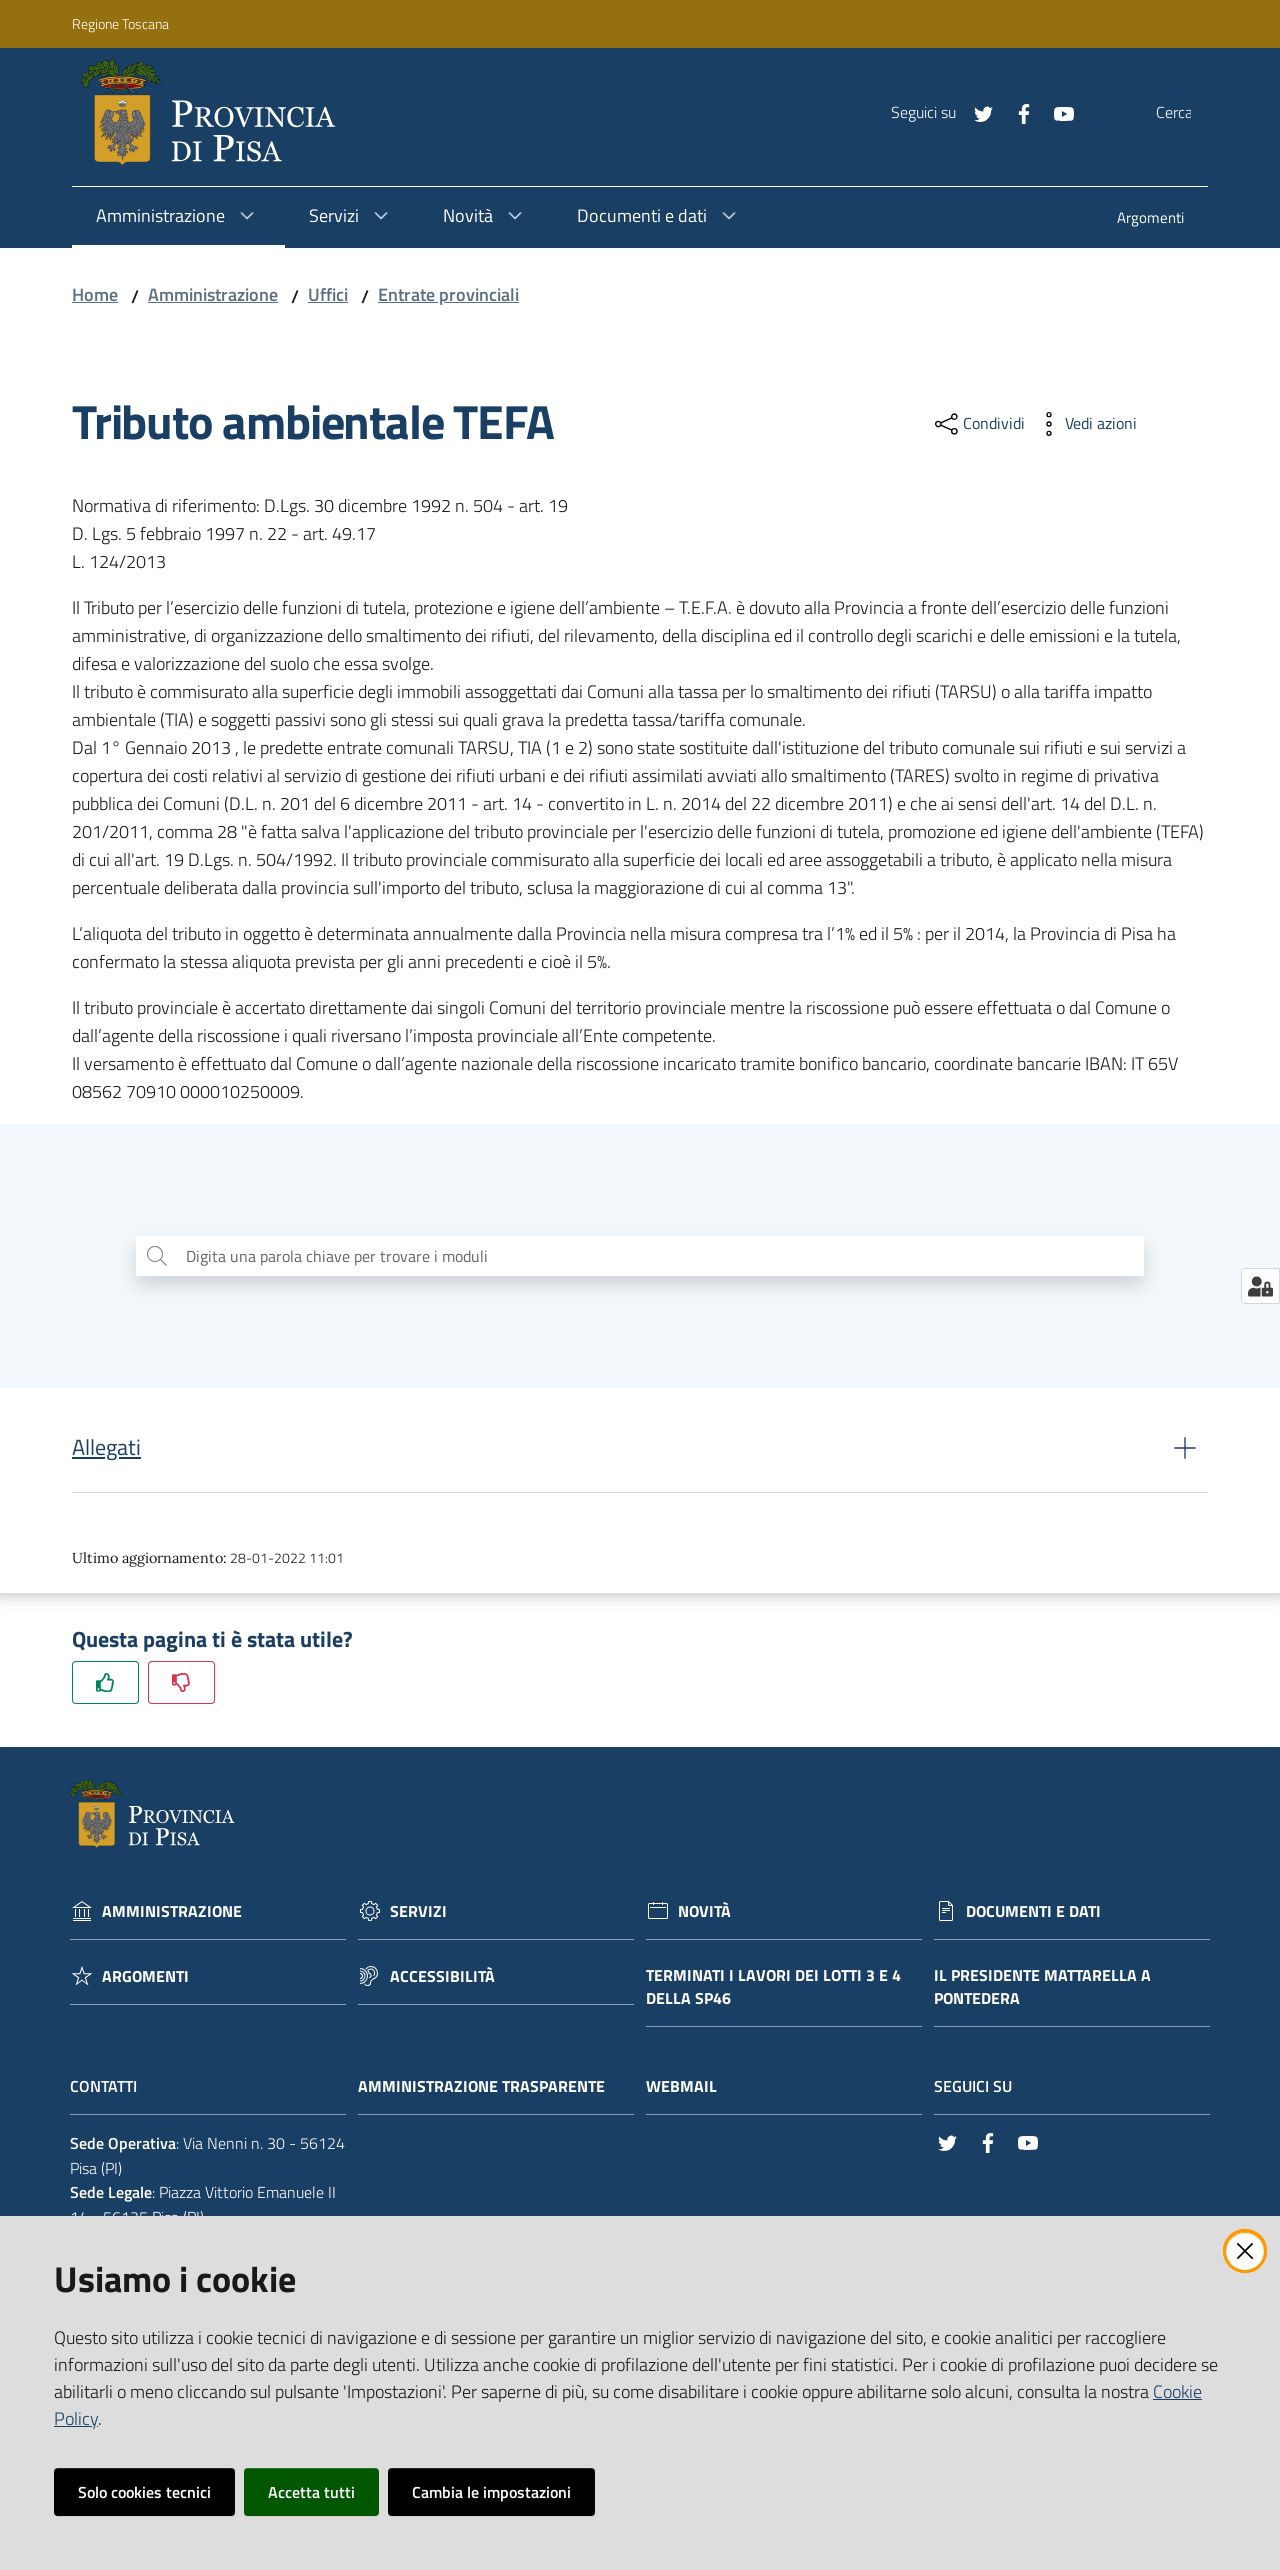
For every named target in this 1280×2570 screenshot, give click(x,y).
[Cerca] (1193, 113)
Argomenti (145, 1980)
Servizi (418, 1915)
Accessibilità (442, 1980)
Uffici (328, 294)
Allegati (106, 1452)
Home (95, 294)
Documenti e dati (1033, 1915)
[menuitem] (1150, 219)
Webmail (691, 2090)
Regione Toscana (120, 23)
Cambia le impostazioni (491, 2492)
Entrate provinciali (448, 294)
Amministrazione (213, 294)
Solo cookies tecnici (144, 2492)
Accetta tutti (311, 2492)
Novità (704, 1915)
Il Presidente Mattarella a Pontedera (1042, 1992)
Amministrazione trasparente (491, 2090)
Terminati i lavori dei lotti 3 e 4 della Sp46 (773, 1992)
